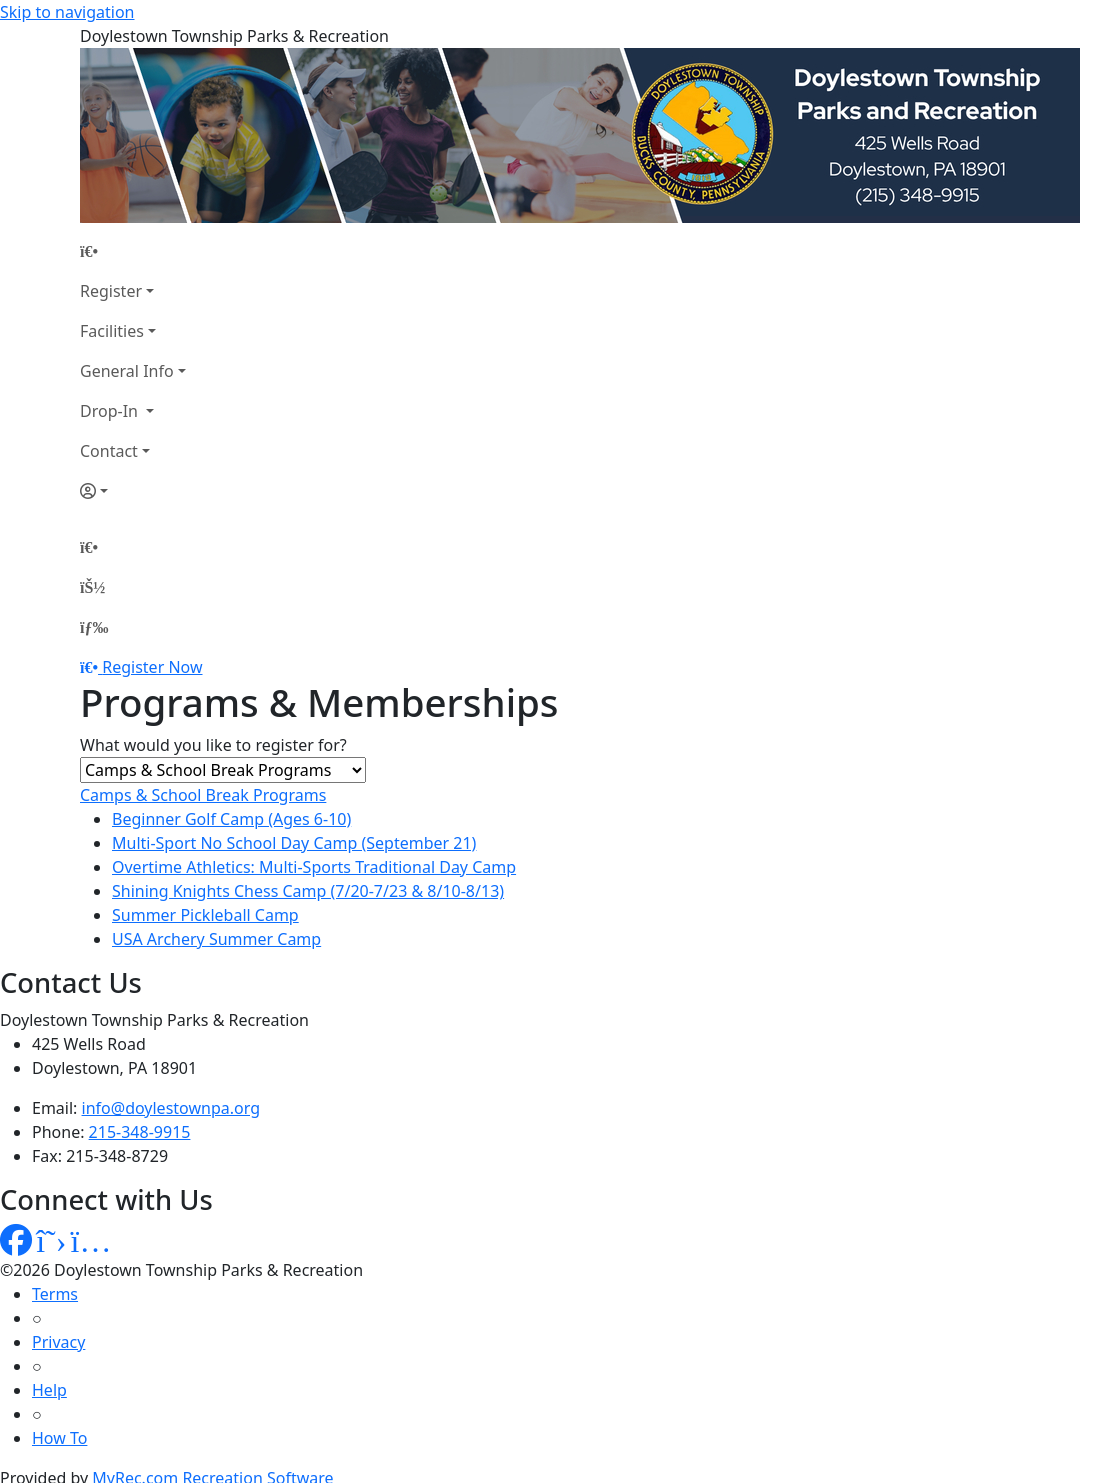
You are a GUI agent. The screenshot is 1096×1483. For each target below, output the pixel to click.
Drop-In (111, 411)
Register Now (152, 667)
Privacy (58, 1342)
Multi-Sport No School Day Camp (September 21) (294, 843)
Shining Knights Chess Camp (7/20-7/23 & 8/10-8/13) (308, 891)
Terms (55, 1294)
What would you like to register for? (213, 745)
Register (111, 291)
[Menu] (94, 627)
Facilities (112, 331)
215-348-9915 (140, 1132)
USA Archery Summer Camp (216, 939)
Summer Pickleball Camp (205, 915)
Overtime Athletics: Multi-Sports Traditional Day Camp (314, 867)
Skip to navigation (67, 12)
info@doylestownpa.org (171, 1108)
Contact (109, 451)
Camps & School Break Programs (203, 795)
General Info (127, 371)
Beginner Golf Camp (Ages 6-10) (231, 819)
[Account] (133, 491)
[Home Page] (133, 251)
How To (59, 1438)
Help (49, 1390)
